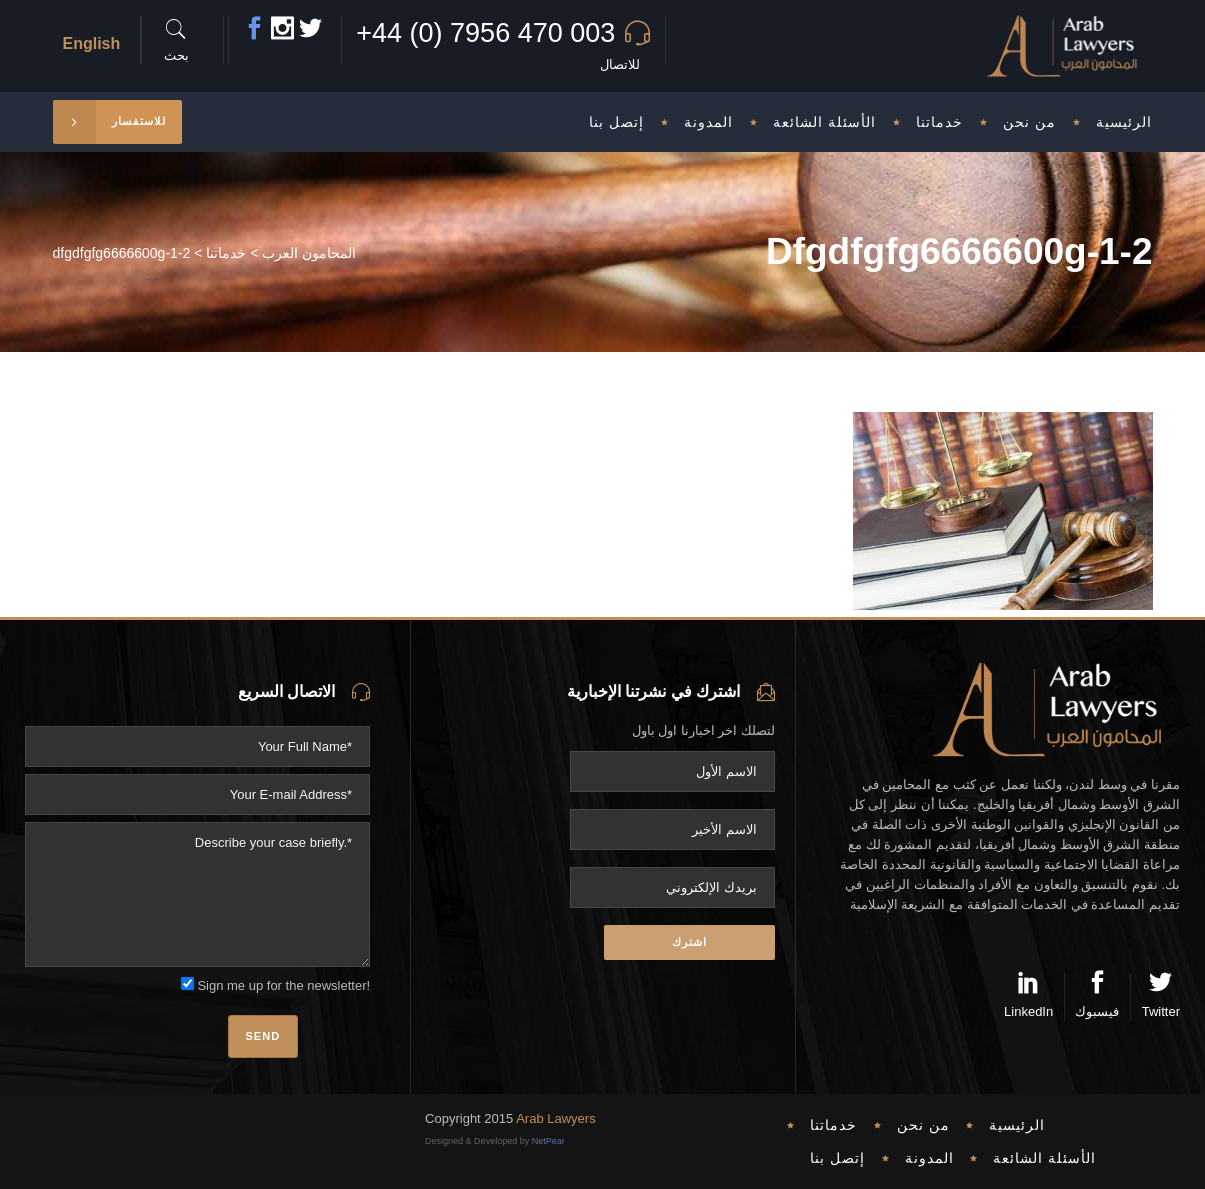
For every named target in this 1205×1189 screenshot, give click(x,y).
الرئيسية (1017, 1125)
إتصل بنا (837, 1158)
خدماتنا (226, 253)
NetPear (548, 1141)
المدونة (929, 1158)
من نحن (923, 1125)
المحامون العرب (309, 253)
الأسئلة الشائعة (1044, 1158)
